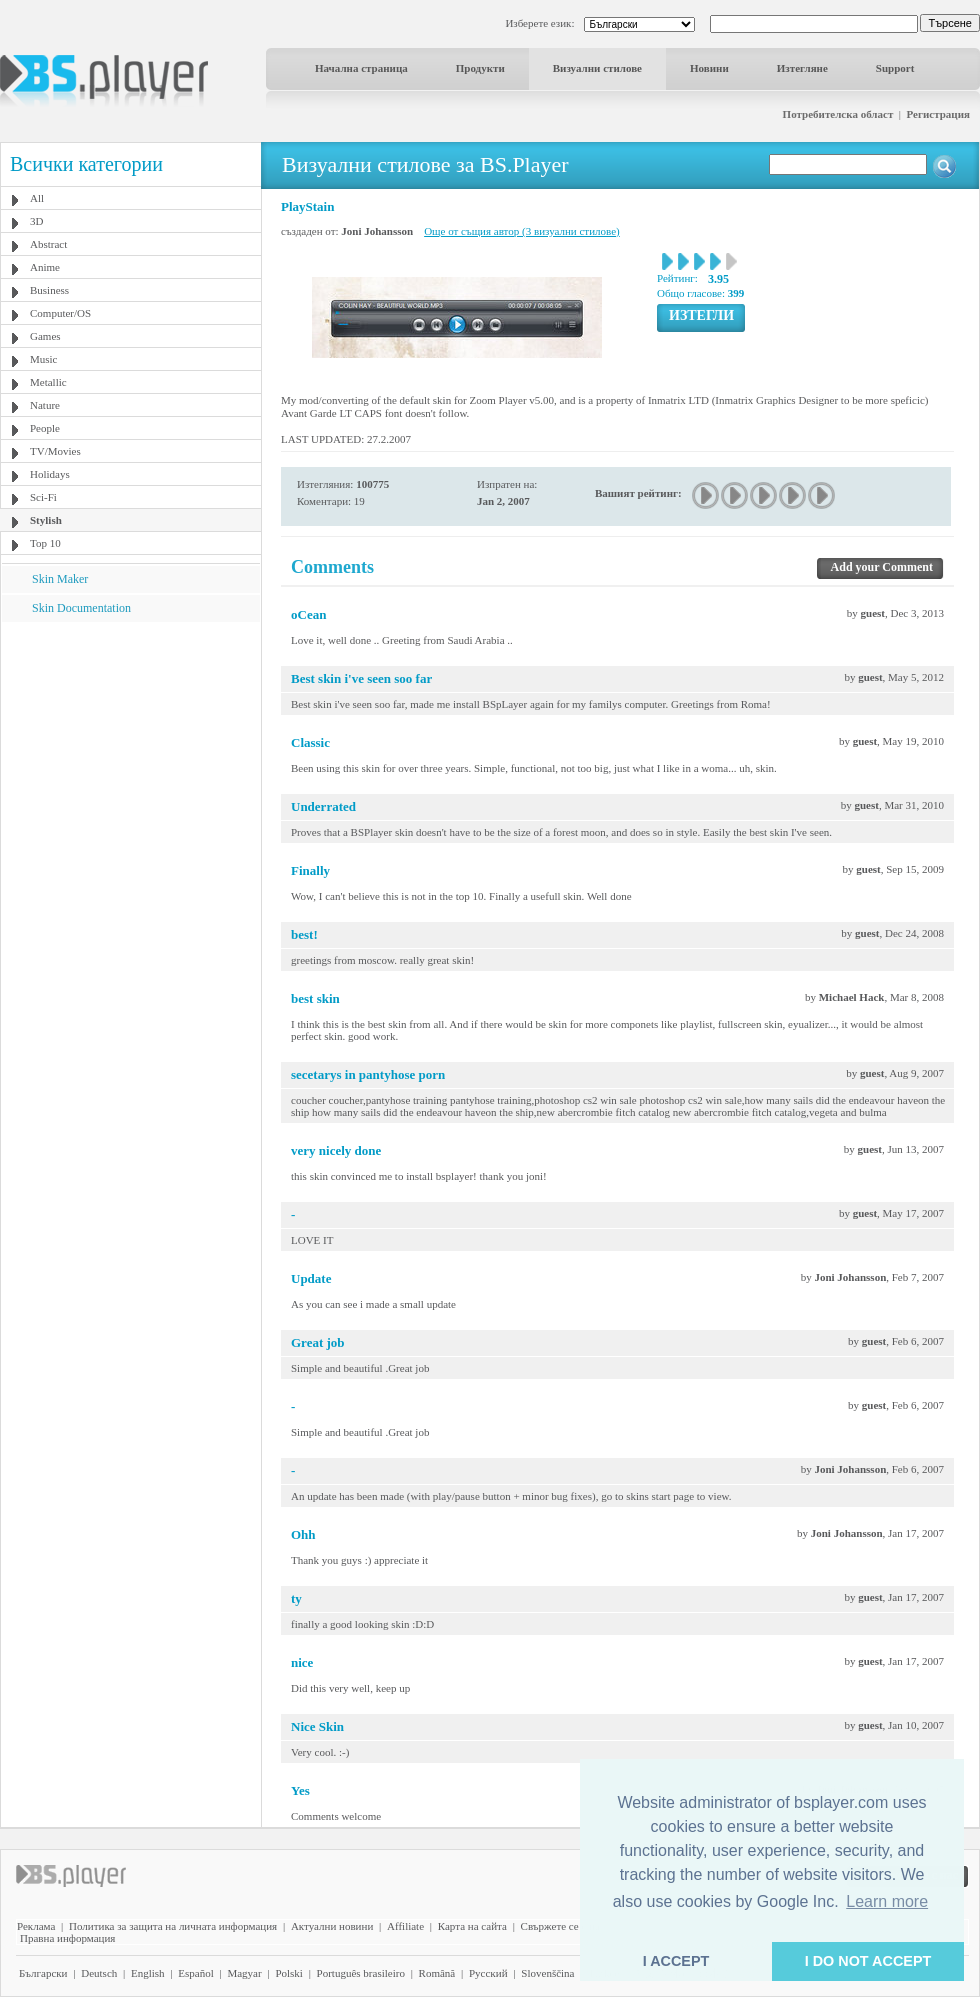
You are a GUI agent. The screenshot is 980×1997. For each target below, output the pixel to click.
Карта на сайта (472, 1926)
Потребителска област (838, 114)
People (45, 428)
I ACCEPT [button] (676, 1961)
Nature (45, 405)
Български (43, 1973)
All (37, 198)
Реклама (36, 1926)
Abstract (48, 244)
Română (437, 1973)
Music (44, 359)
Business (49, 290)
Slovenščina (547, 1973)
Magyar (244, 1973)
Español (195, 1973)
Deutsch (99, 1973)
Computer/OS (60, 313)
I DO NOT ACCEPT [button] (868, 1961)
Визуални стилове (597, 68)
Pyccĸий (488, 1973)
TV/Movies (55, 451)
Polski (289, 1973)
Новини (709, 68)
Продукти (480, 68)
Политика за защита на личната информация (173, 1926)
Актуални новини (332, 1926)
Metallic (48, 382)
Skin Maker (60, 579)
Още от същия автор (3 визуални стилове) (522, 231)
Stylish (46, 520)
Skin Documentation (81, 608)
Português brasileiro (361, 1973)
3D (36, 221)
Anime (45, 267)
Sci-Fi (43, 497)
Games (45, 336)
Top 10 (45, 543)
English (148, 1973)
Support (895, 68)
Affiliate (405, 1926)
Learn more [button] (887, 1901)
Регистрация (938, 114)
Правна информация (67, 1938)
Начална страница (361, 68)
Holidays (50, 474)
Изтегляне (802, 68)
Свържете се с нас (563, 1926)
